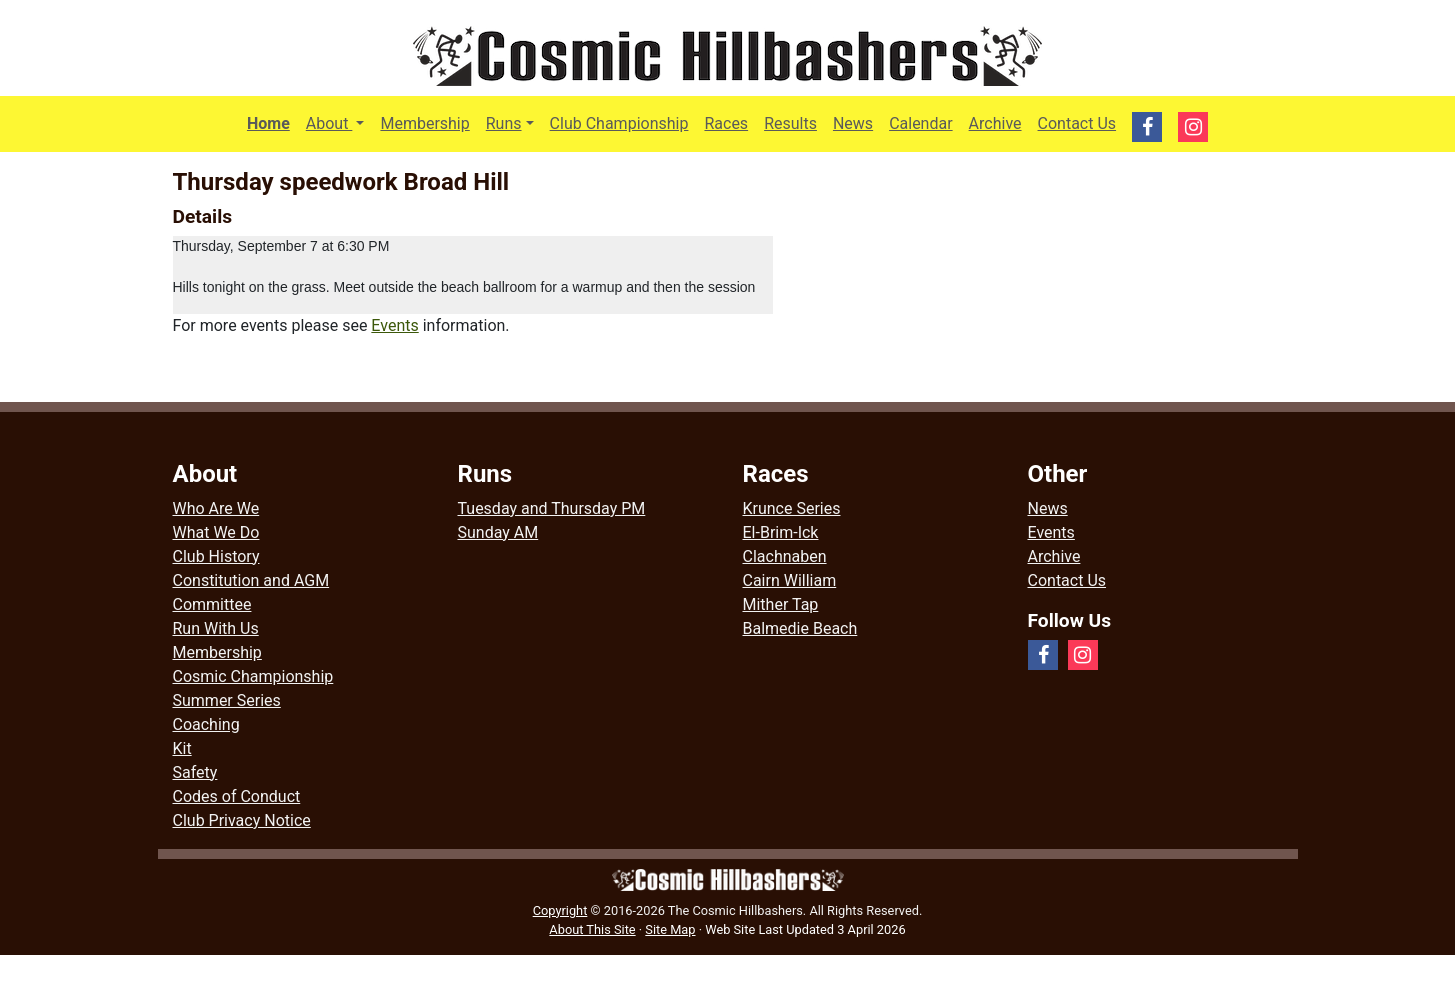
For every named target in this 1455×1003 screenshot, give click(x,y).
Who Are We (216, 508)
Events (394, 325)
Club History (216, 556)
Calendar (920, 123)
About (339, 122)
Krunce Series (792, 508)
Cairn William (790, 580)
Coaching (206, 724)
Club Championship (619, 123)
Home (268, 123)
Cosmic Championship (253, 676)
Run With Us (216, 628)
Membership (424, 123)
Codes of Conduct (237, 796)
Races (726, 123)
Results (790, 123)
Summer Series (227, 700)
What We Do (216, 532)
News (853, 123)
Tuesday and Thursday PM (552, 508)
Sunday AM (498, 532)
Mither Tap (781, 604)
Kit (182, 748)
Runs (504, 123)
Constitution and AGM (251, 580)
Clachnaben (785, 556)
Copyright (560, 910)
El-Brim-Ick (781, 532)
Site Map (670, 929)
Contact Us (1077, 123)
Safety (195, 772)
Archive (995, 123)
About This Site (592, 929)
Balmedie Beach (800, 628)
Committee (212, 604)
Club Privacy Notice (242, 820)
